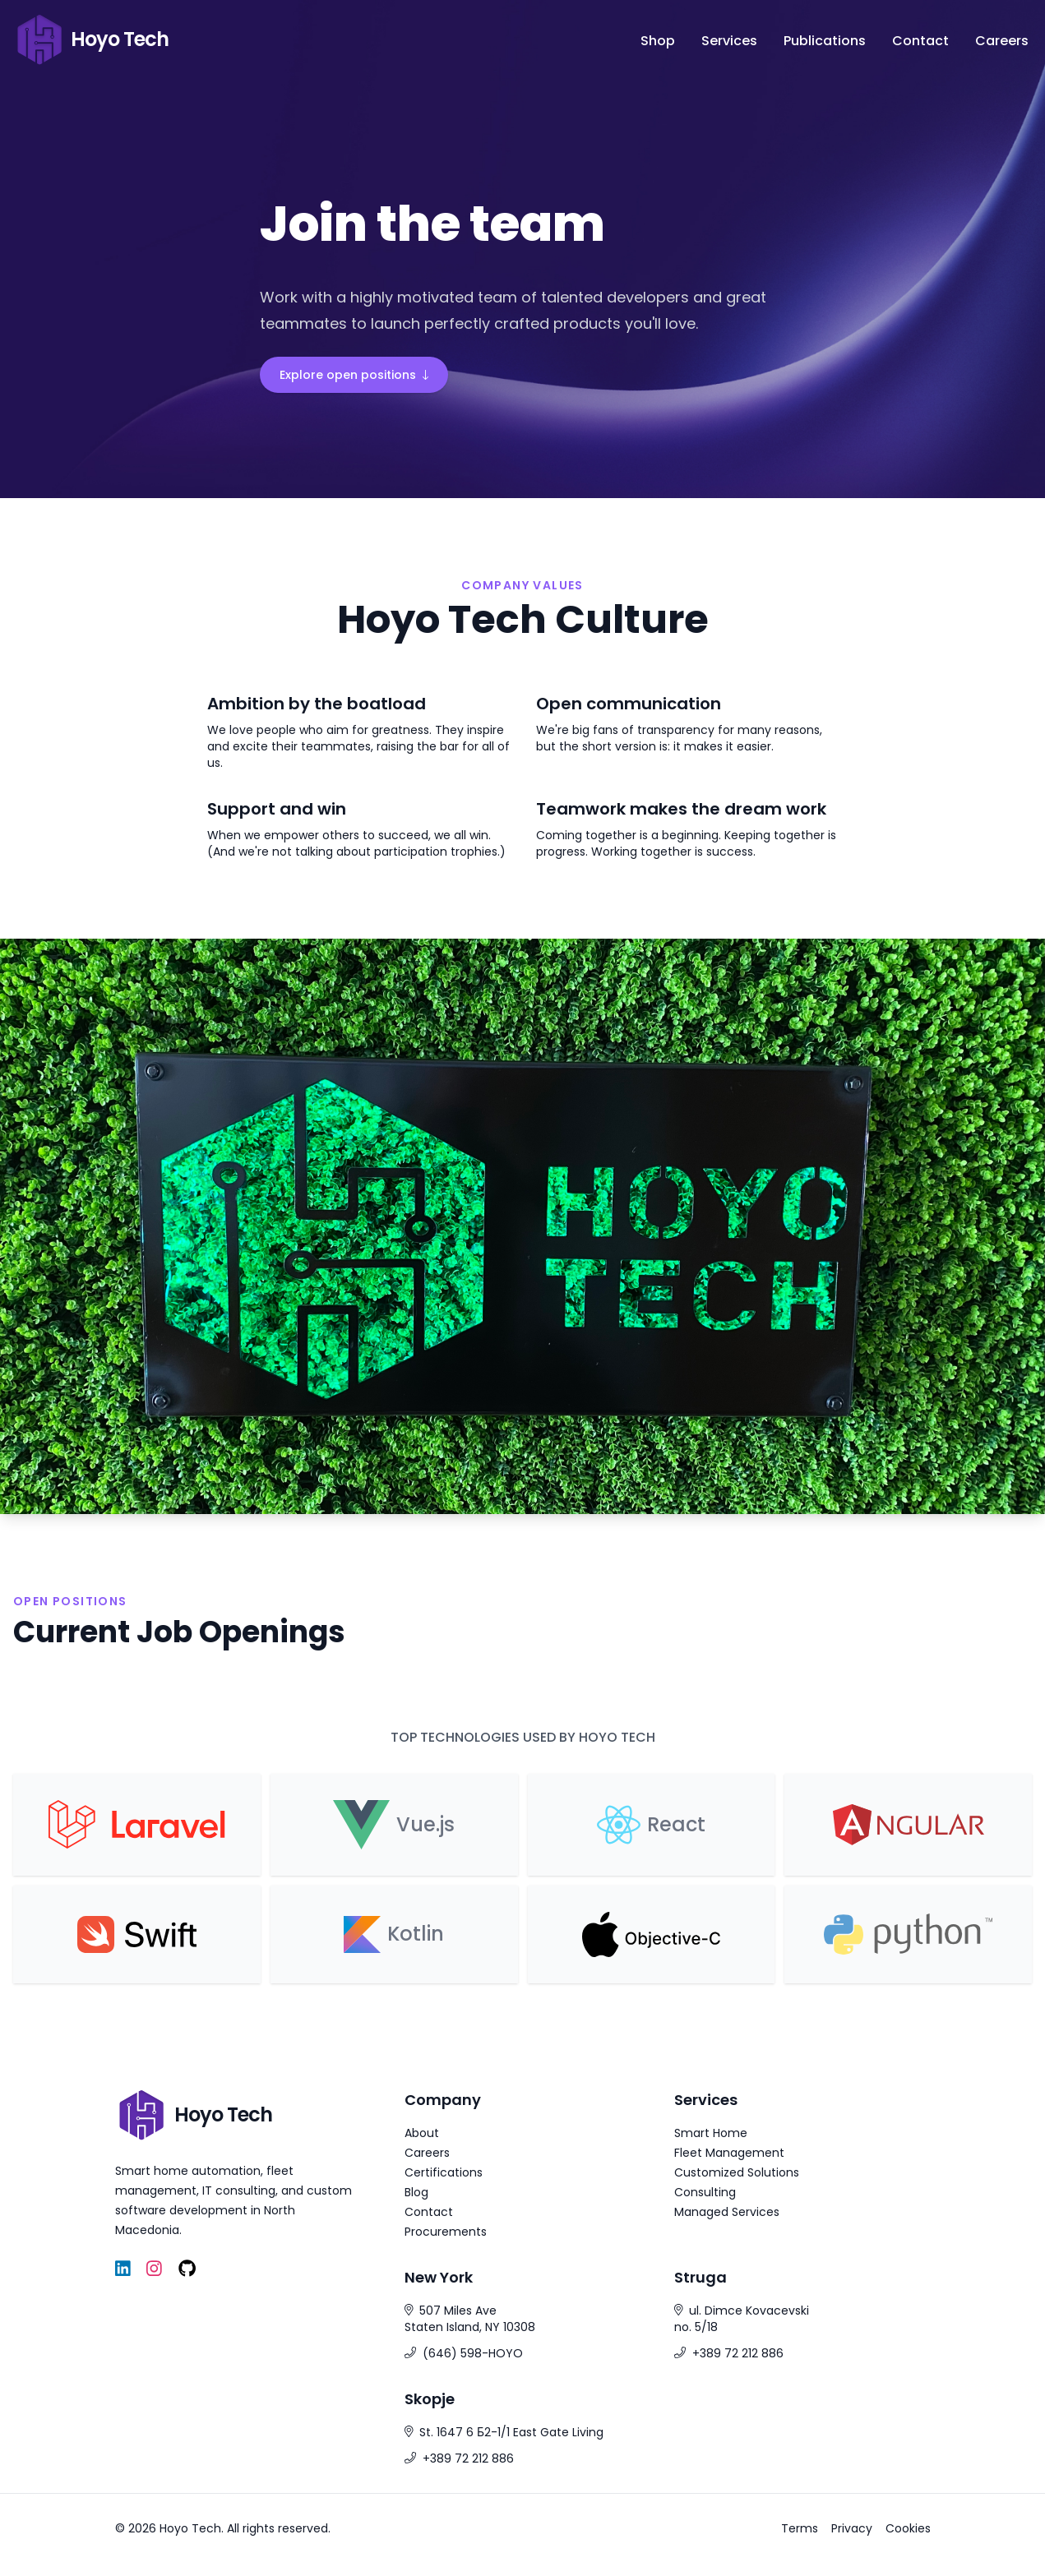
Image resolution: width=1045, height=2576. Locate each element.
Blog (416, 2192)
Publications (825, 40)
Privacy (851, 2528)
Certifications (444, 2172)
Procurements (446, 2231)
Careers (1002, 40)
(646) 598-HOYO (473, 2353)
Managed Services (726, 2212)
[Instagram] (154, 2269)
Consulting (705, 2192)
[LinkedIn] (123, 2269)
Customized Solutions (736, 2172)
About (422, 2133)
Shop (657, 40)
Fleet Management (729, 2152)
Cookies (908, 2528)
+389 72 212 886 (738, 2353)
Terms (799, 2528)
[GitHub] (187, 2269)
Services (729, 40)
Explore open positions (354, 375)
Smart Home (710, 2133)
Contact (920, 40)
